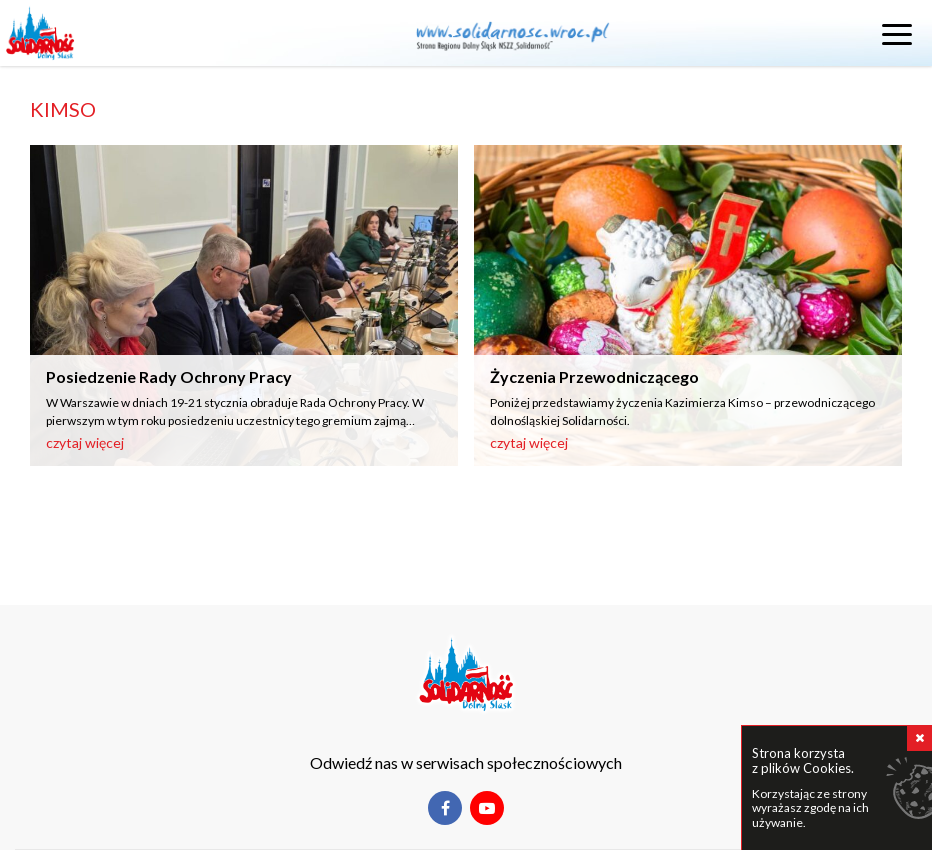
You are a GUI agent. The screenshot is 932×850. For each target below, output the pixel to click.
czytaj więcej (85, 442)
